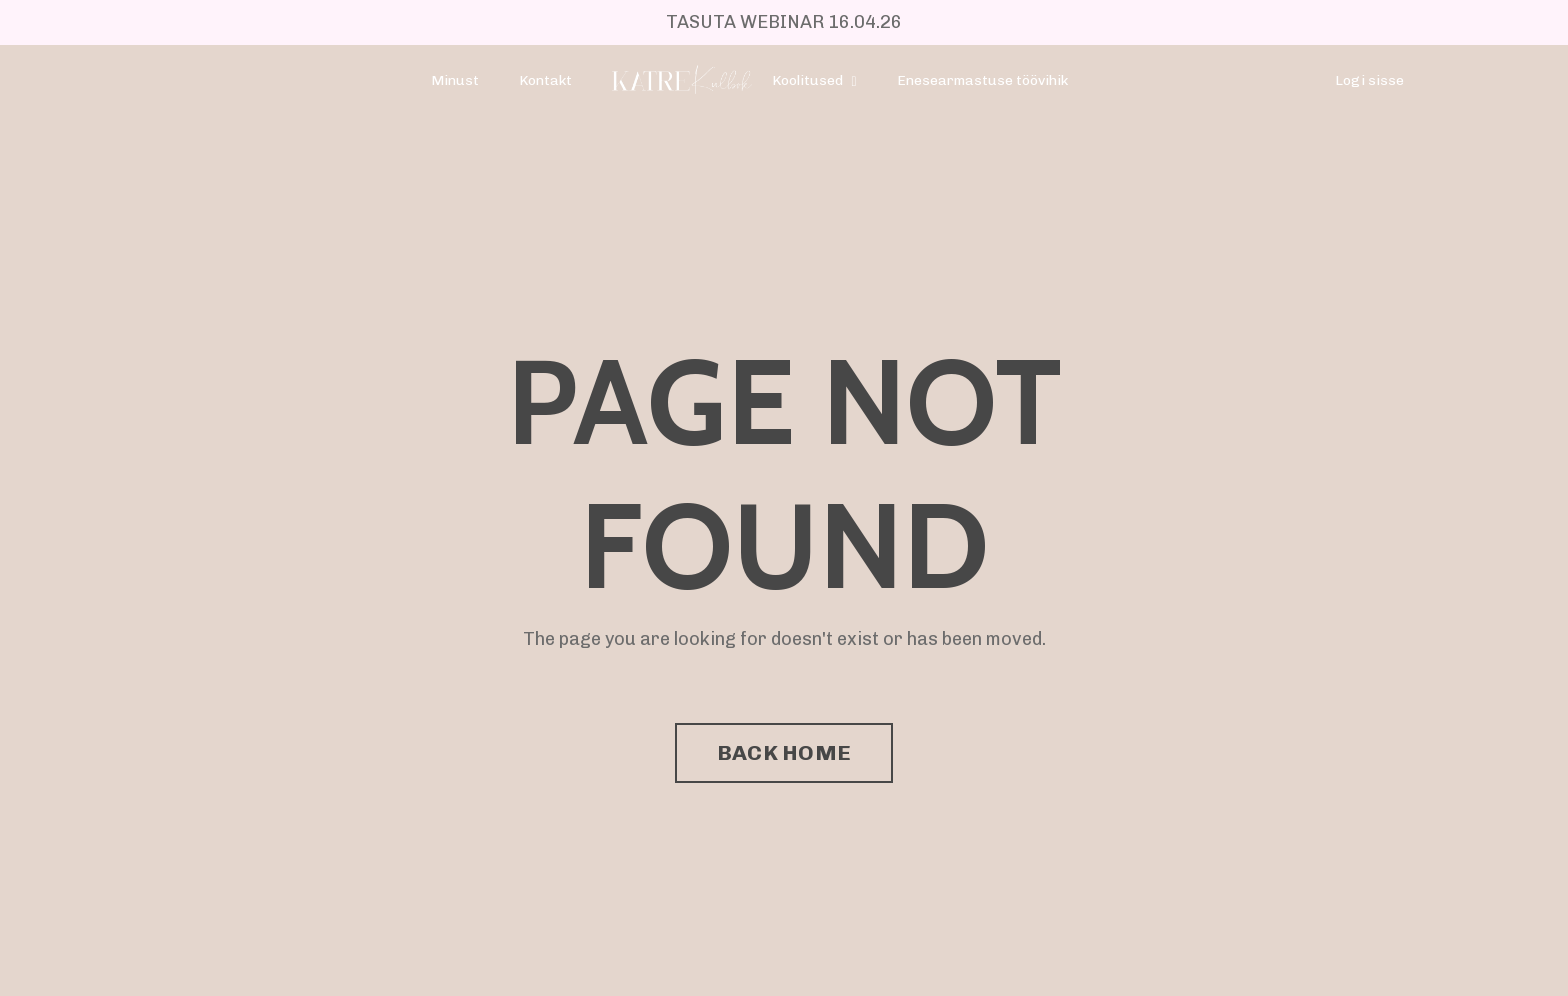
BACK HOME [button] (784, 752)
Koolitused (814, 80)
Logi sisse (1369, 80)
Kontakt (545, 80)
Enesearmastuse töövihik (982, 80)
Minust (455, 80)
